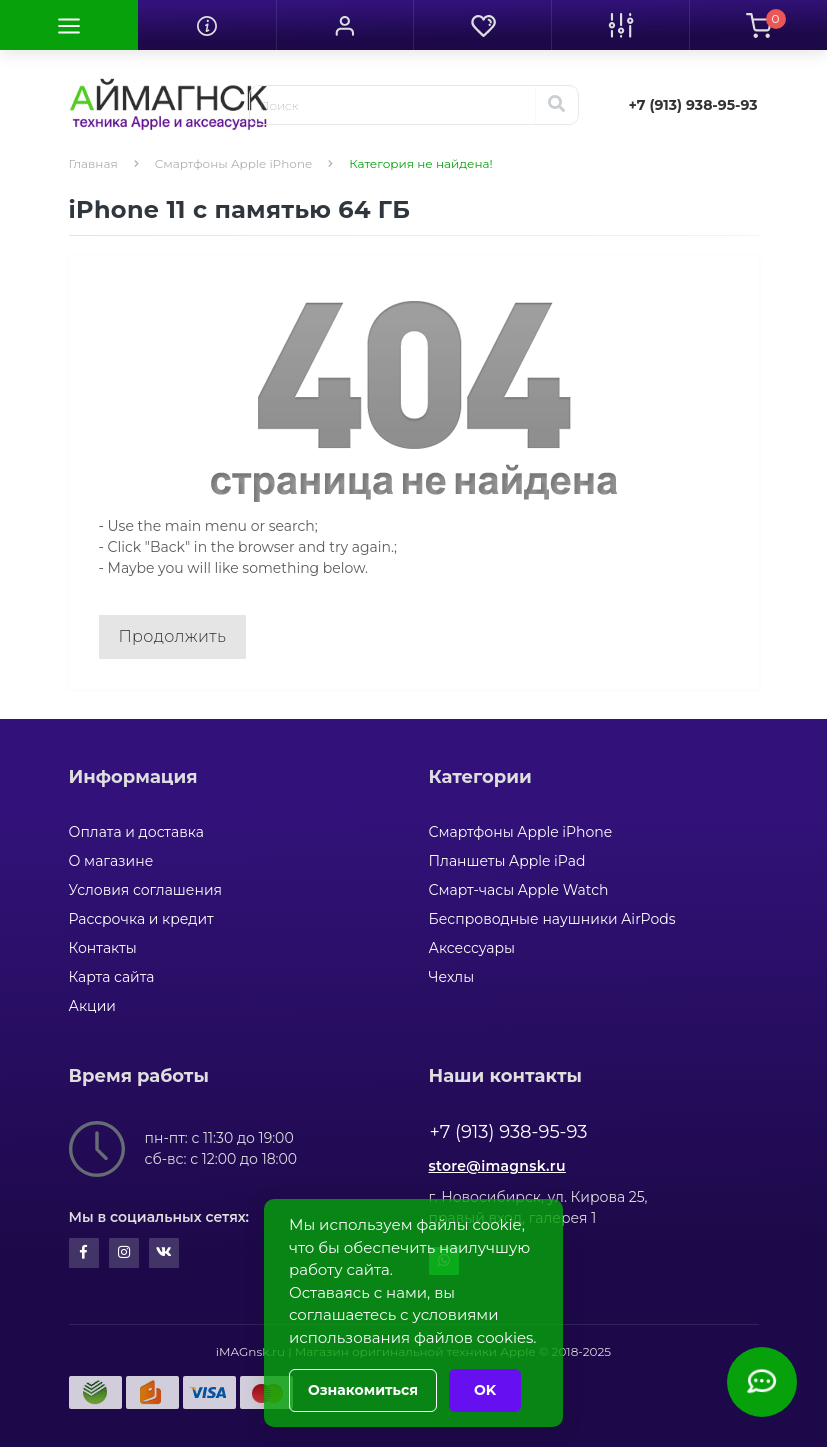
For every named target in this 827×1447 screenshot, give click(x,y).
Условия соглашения (146, 890)
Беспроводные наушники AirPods (552, 919)
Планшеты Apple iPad (507, 861)
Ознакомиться (363, 1390)
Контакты (103, 948)
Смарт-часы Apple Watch (519, 890)
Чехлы (452, 977)
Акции (92, 1006)
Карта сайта (112, 977)
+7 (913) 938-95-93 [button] (509, 1132)
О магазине (111, 861)
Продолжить (173, 636)
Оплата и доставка (136, 832)
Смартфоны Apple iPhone (234, 163)
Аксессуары (472, 948)
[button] (345, 25)
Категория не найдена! (420, 163)
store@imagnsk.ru (497, 1166)
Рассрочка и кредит (141, 919)
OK (485, 1390)
